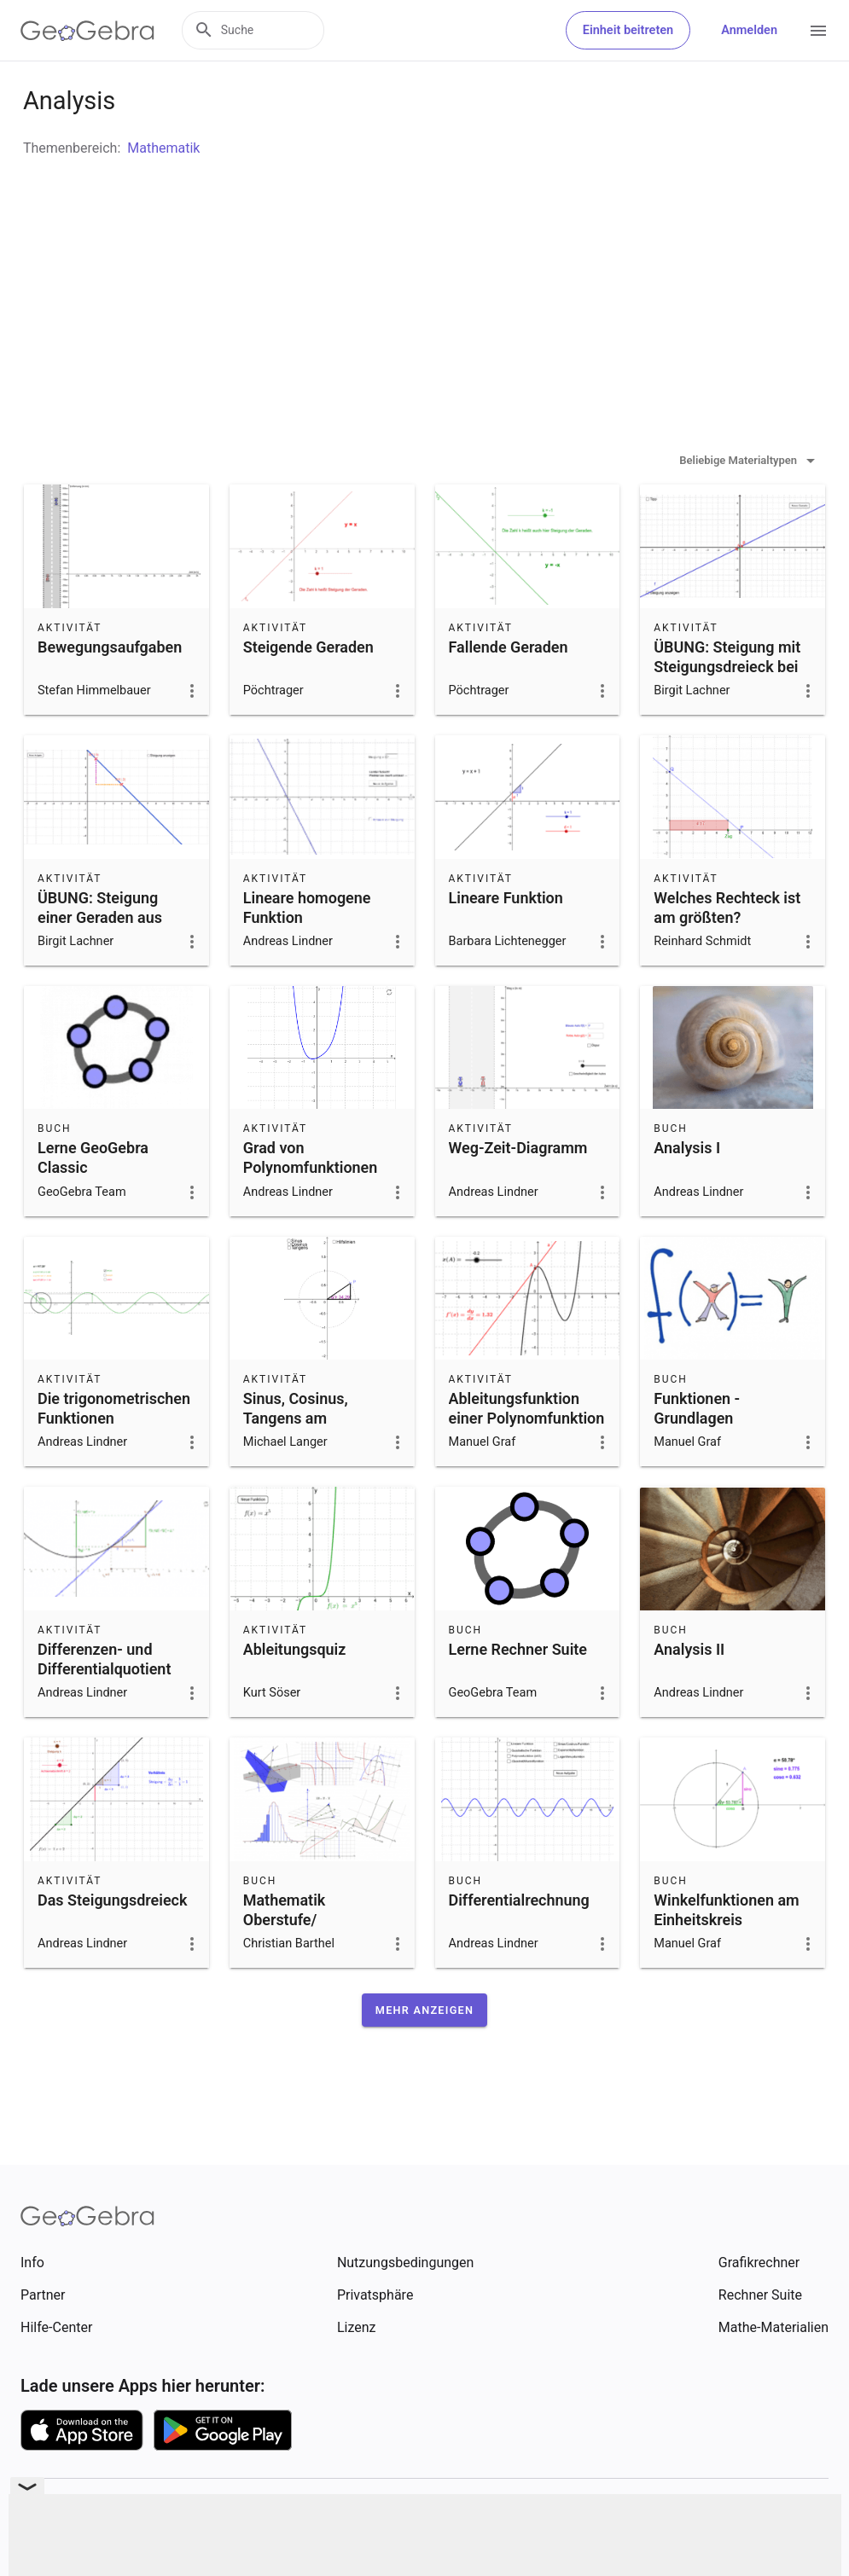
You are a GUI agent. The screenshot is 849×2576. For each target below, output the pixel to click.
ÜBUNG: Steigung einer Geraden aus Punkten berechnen (104, 960)
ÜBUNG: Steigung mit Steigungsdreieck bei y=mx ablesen (727, 709)
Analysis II (689, 1692)
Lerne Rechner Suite (518, 1692)
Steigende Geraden (308, 690)
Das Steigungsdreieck (112, 1943)
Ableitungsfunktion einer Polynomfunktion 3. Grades (527, 1460)
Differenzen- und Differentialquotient (104, 1701)
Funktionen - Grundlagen (697, 1451)
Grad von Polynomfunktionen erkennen (310, 1210)
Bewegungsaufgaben (110, 690)
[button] (424, 2052)
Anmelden (749, 30)
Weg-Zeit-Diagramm (518, 1190)
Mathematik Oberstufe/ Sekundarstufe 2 (299, 1962)
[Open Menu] (818, 30)
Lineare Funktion (506, 940)
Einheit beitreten (628, 30)
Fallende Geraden (508, 690)
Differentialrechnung (519, 1943)
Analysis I (687, 1190)
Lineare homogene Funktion (307, 950)
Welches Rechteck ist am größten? (727, 950)
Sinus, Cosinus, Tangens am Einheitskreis (295, 1460)
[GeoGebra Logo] (87, 30)
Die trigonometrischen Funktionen (114, 1451)
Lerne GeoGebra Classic (93, 1200)
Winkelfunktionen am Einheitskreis (726, 1952)
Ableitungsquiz (294, 1692)
